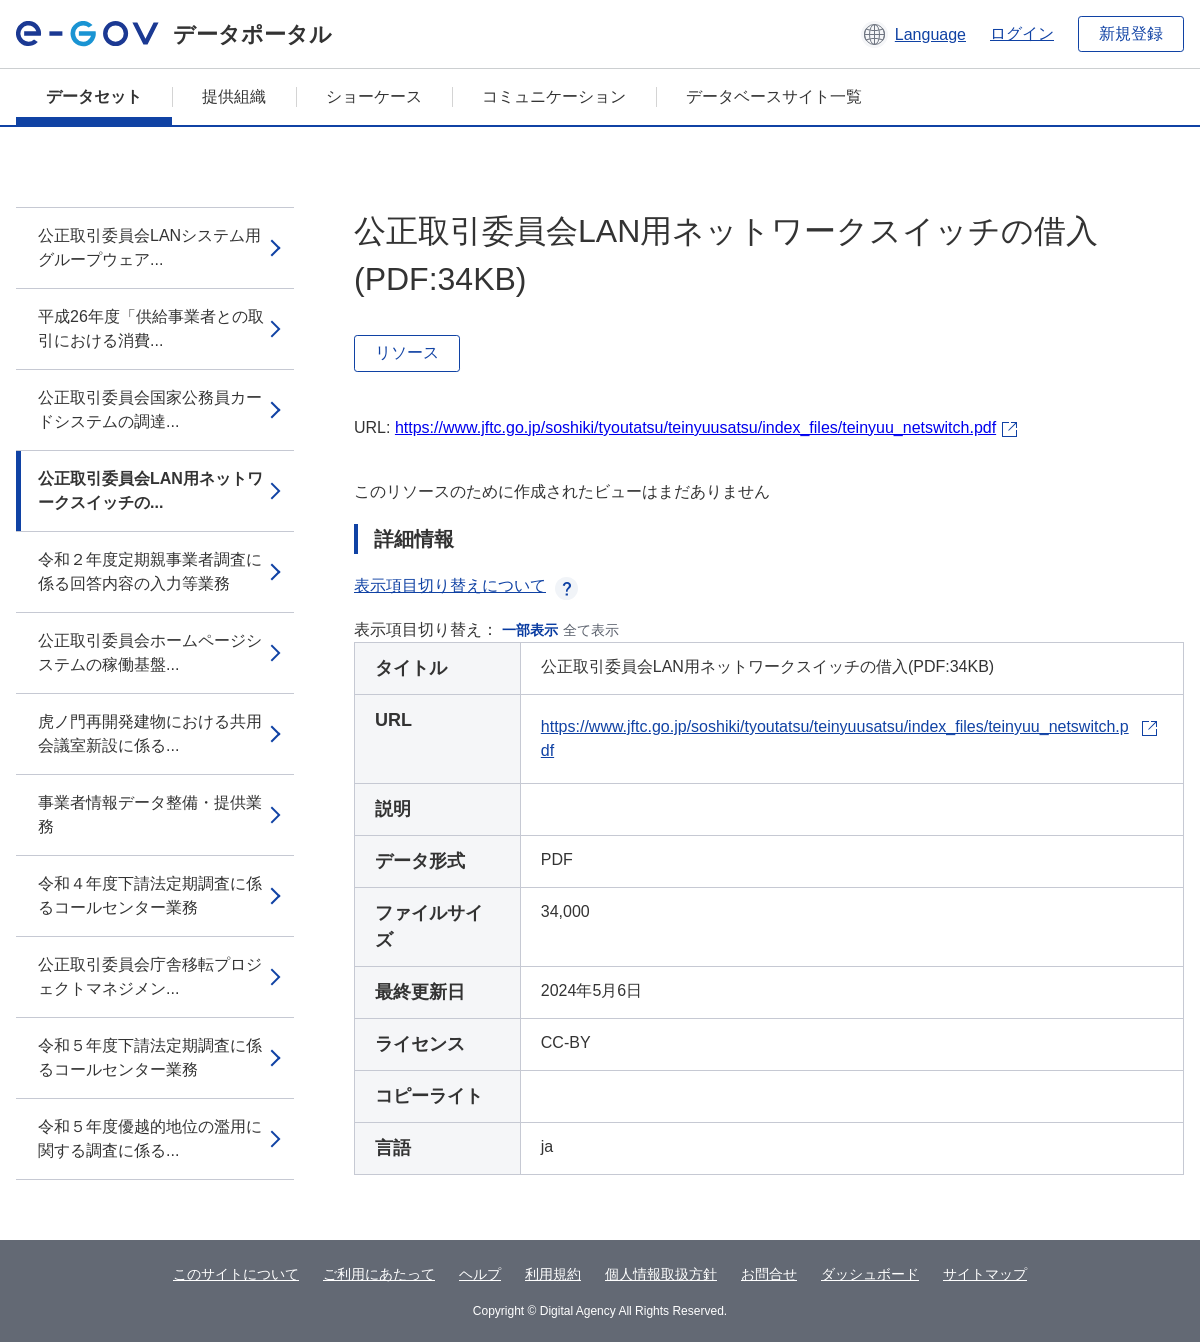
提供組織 (234, 96)
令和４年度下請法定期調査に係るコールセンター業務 (150, 895)
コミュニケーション (554, 96)
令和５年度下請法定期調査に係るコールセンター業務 (150, 1057)
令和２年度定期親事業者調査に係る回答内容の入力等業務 (150, 571)
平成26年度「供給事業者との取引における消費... (151, 328)
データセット (94, 96)
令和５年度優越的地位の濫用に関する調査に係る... (150, 1138)
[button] (913, 34)
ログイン (1022, 33)
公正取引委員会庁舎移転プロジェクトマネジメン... (150, 976)
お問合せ (769, 1274)
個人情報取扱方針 (661, 1274)
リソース (407, 352)
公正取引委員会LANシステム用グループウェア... (149, 247)
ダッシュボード (870, 1274)
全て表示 (591, 630)
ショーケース (374, 96)
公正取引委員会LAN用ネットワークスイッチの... (150, 490)
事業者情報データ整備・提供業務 (150, 814)
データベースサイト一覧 (774, 96)
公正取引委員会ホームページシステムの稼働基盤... (150, 652)
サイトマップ (985, 1274)
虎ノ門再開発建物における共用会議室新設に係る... (150, 733)
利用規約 (553, 1274)
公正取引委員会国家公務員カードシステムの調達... (150, 409)
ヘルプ (480, 1274)
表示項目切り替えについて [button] (466, 585)
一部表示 (530, 630)
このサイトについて (236, 1274)
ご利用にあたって (379, 1274)
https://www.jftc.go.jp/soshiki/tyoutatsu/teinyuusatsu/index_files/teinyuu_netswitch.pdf (695, 427)
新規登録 (1131, 33)
